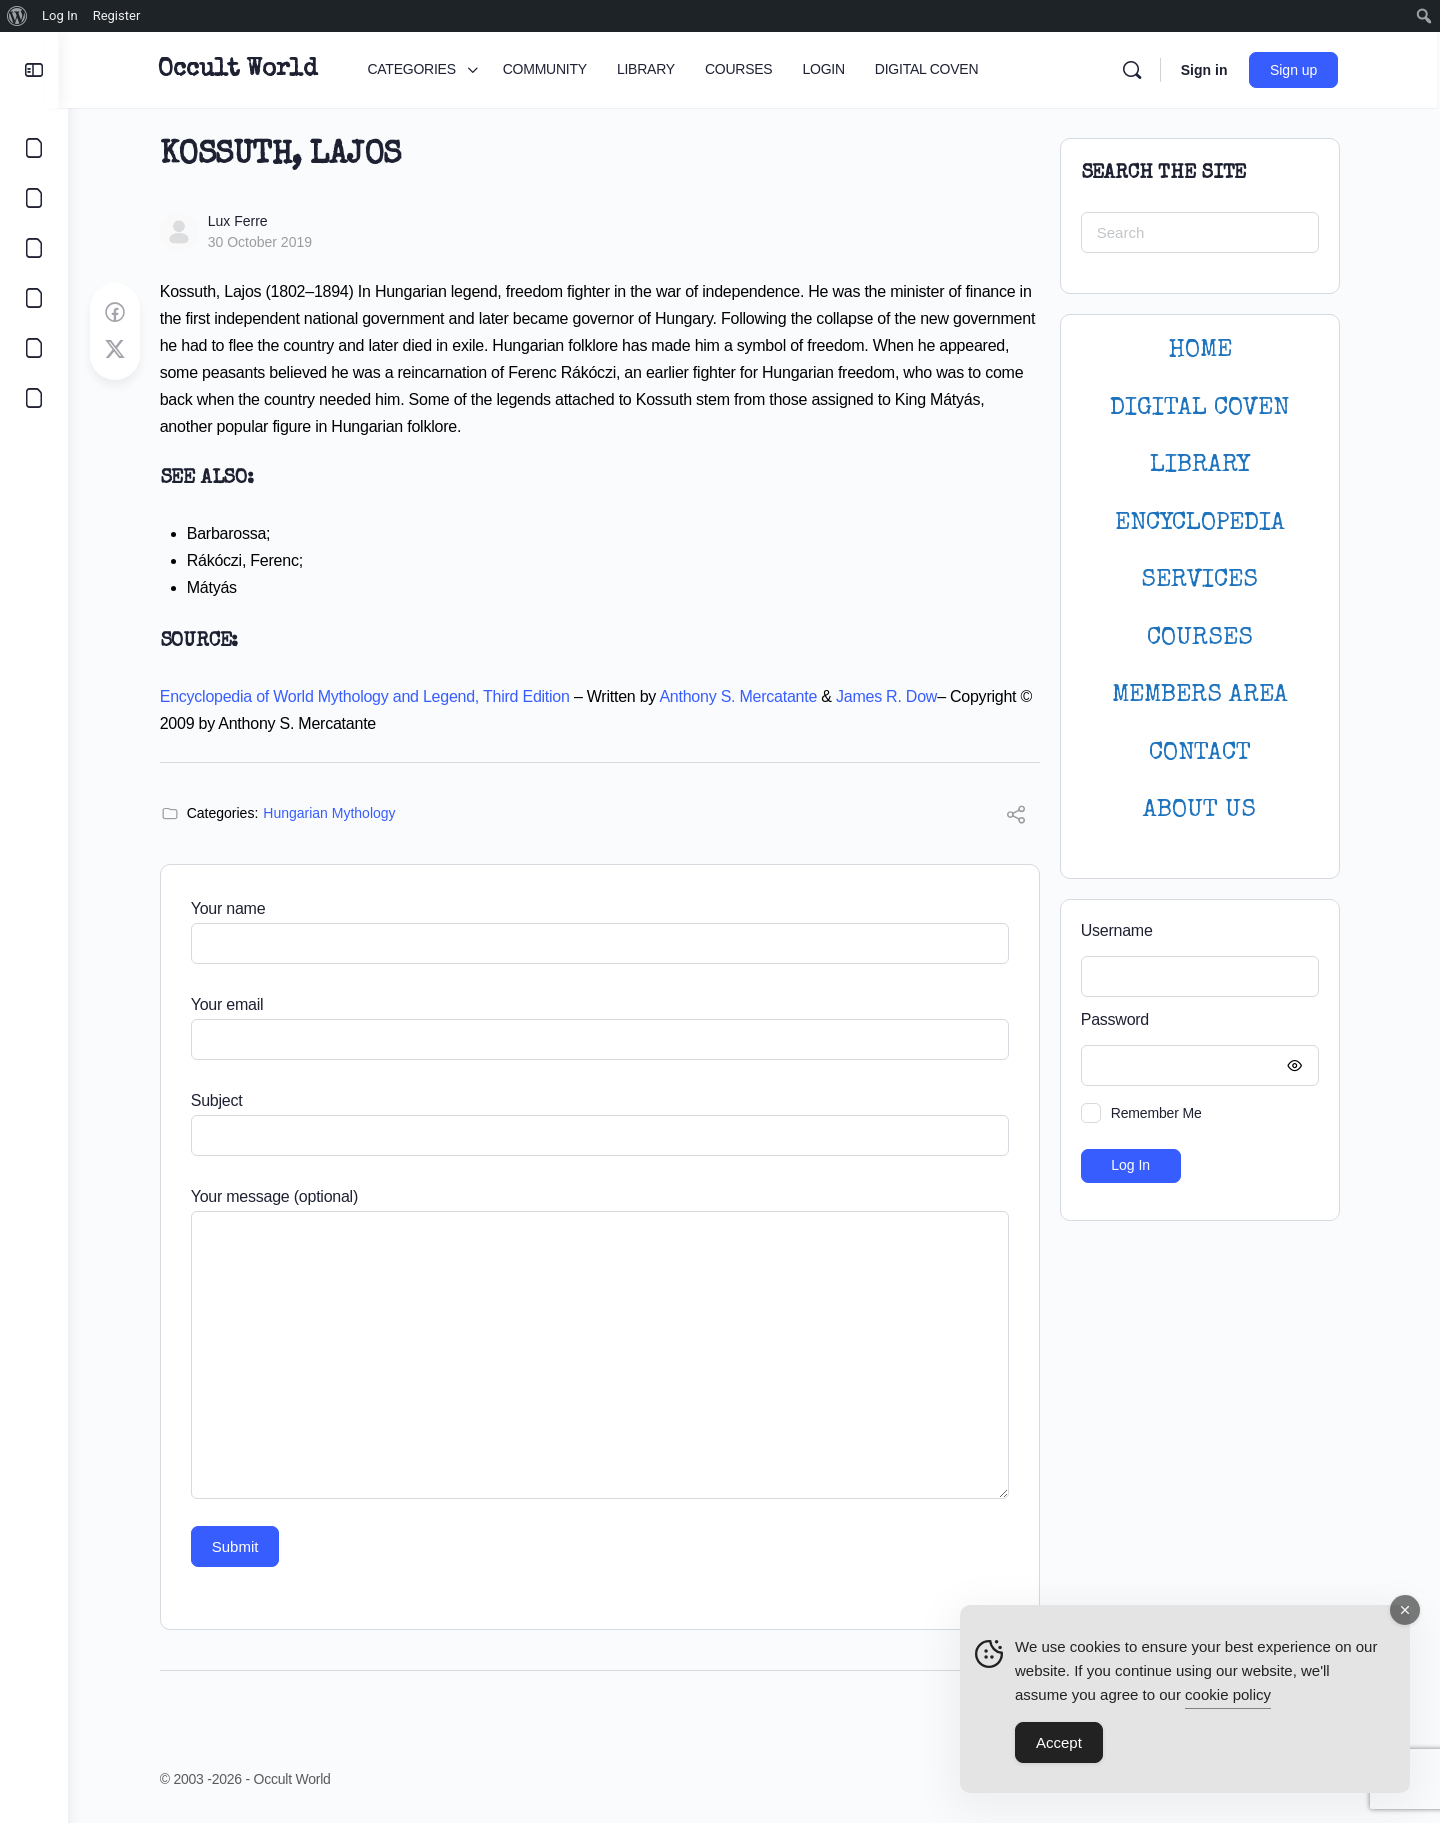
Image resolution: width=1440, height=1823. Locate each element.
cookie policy (1228, 1699)
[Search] (1137, 70)
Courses (1204, 638)
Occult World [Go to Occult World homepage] (243, 70)
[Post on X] (119, 350)
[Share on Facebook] (119, 313)
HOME (1204, 350)
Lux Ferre (242, 221)
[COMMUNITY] (34, 198)
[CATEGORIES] (34, 148)
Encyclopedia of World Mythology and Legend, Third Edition (369, 696)
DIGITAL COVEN (1204, 408)
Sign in (1209, 70)
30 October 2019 (264, 242)
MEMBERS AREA (1204, 695)
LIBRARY (1204, 465)
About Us (1204, 810)
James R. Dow (890, 696)
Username (1121, 930)
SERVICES (1204, 580)
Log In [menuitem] (60, 15)
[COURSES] (34, 298)
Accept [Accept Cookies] (1059, 1747)
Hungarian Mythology (334, 813)
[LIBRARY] (34, 248)
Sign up (1299, 70)
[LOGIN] (34, 348)
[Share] (1020, 817)
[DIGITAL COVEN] (34, 398)
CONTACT (1204, 753)
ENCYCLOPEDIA (1204, 523)
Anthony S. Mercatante (743, 696)
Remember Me (1160, 1113)
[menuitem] (17, 16)
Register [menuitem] (117, 15)
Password (1199, 1020)
